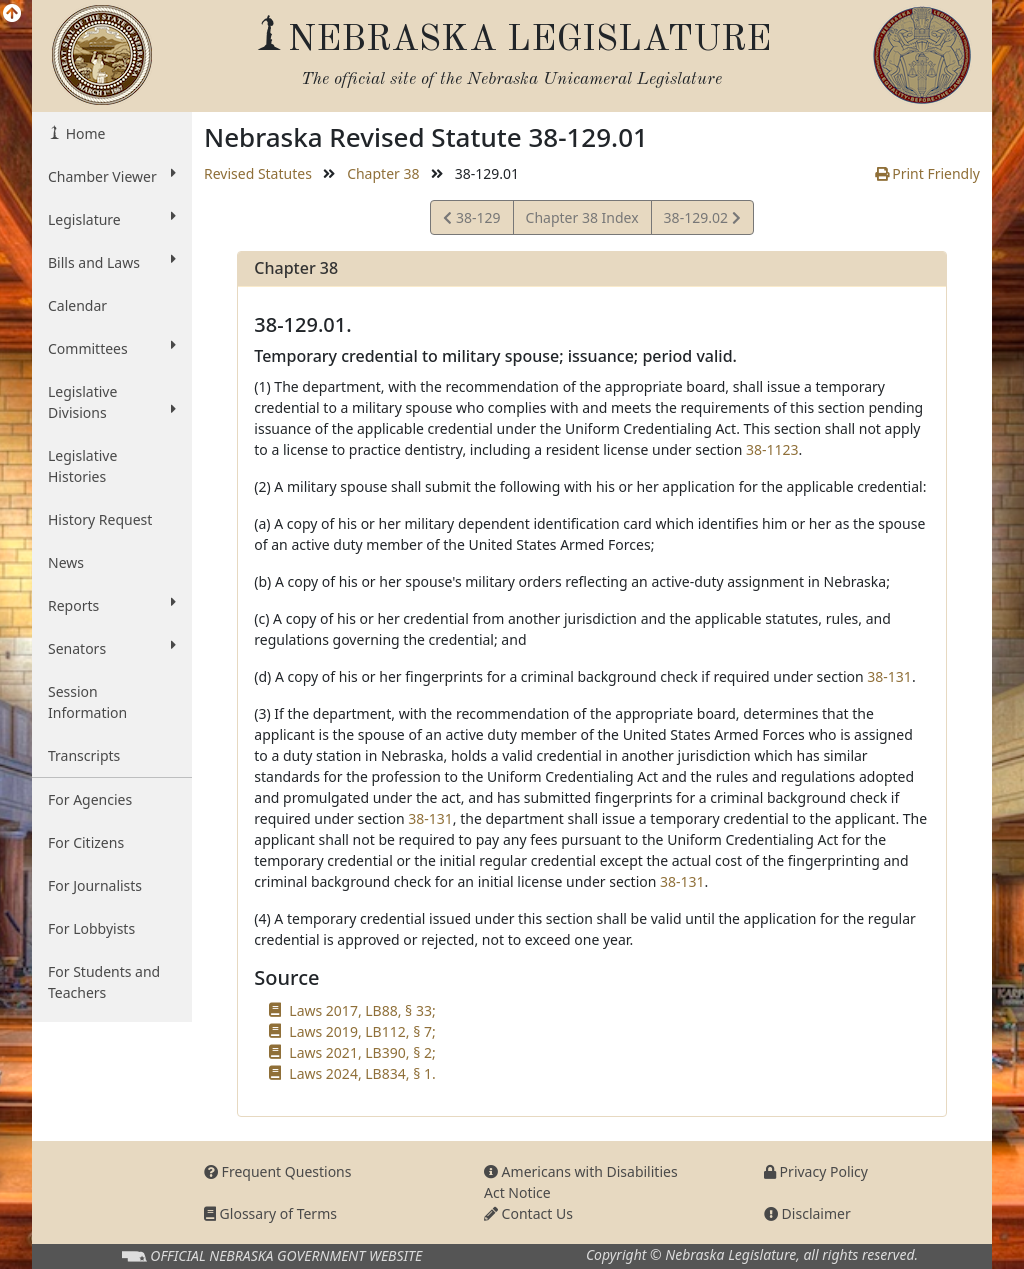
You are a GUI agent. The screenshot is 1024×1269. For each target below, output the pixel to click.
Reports (112, 605)
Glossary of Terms (270, 1213)
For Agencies (90, 799)
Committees (112, 348)
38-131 (889, 676)
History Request (100, 519)
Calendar (77, 305)
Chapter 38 (383, 173)
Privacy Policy (816, 1171)
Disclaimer (807, 1213)
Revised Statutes (258, 173)
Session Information (87, 702)
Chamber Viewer (112, 176)
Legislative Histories (82, 466)
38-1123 (772, 449)
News (66, 562)
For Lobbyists (91, 928)
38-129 (471, 220)
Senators (112, 648)
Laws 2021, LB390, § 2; (362, 1052)
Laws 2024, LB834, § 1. (362, 1073)
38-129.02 (702, 220)
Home (83, 133)
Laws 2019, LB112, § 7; (362, 1031)
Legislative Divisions (112, 402)
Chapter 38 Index (582, 217)
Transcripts (84, 755)
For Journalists (95, 885)
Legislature (112, 219)
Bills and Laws (112, 262)
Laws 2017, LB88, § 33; (362, 1010)
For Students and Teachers (104, 982)
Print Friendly (927, 173)
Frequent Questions (278, 1171)
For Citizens (86, 842)
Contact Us (528, 1213)
